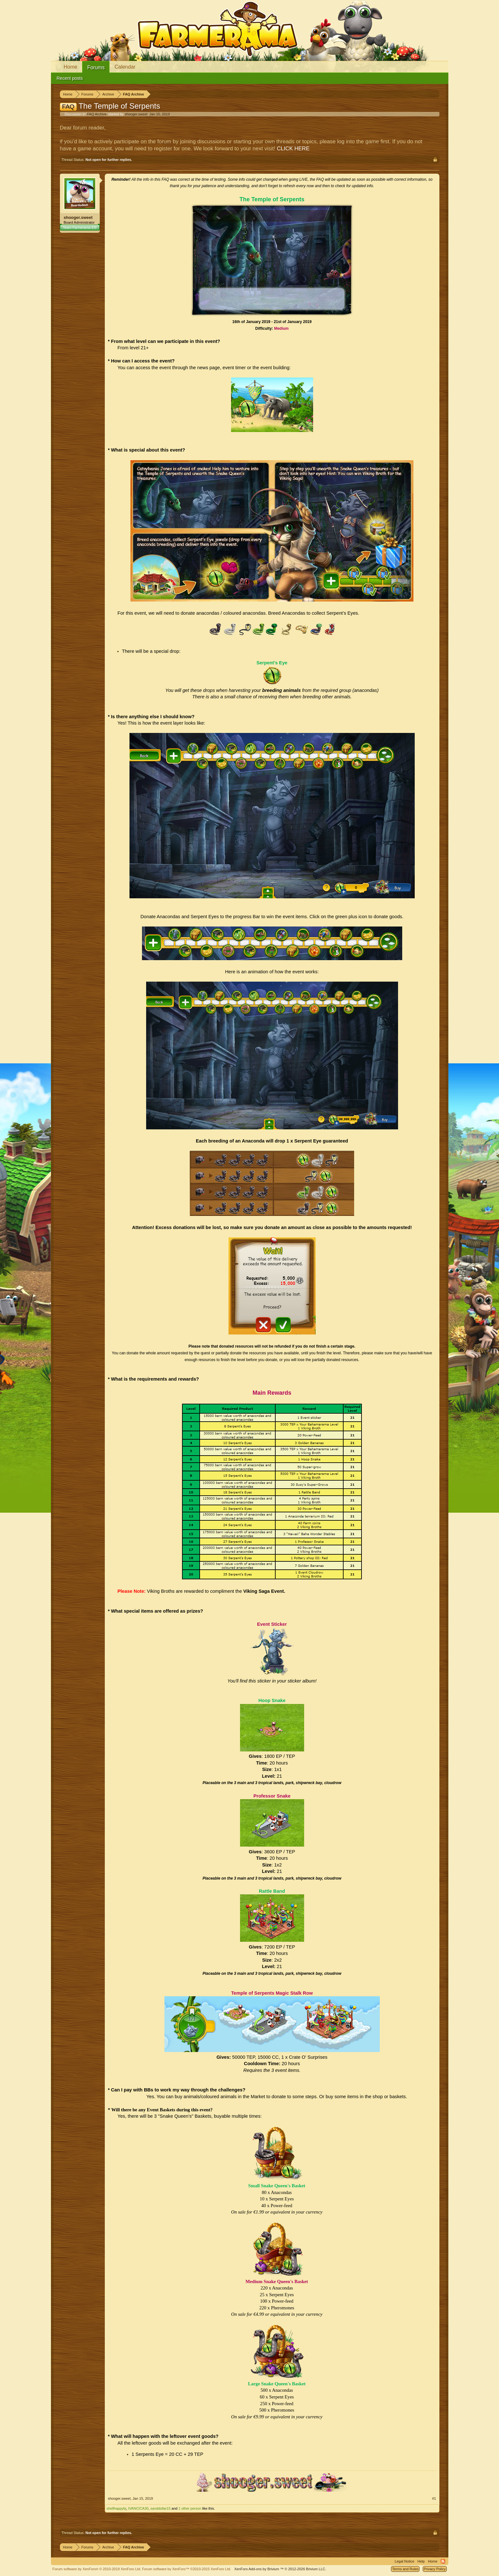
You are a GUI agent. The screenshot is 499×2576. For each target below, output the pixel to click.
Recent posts (70, 78)
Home (71, 67)
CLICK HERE (293, 148)
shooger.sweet (136, 114)
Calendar (124, 67)
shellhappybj (116, 2508)
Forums (95, 67)
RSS (443, 2561)
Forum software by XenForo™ (186, 2569)
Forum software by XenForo (97, 2569)
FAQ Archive (96, 114)
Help (421, 2561)
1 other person (190, 2508)
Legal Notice (404, 2561)
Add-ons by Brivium (280, 2569)
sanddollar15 (160, 2508)
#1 (434, 2498)
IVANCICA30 (138, 2508)
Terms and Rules (405, 2569)
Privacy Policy (434, 2569)
